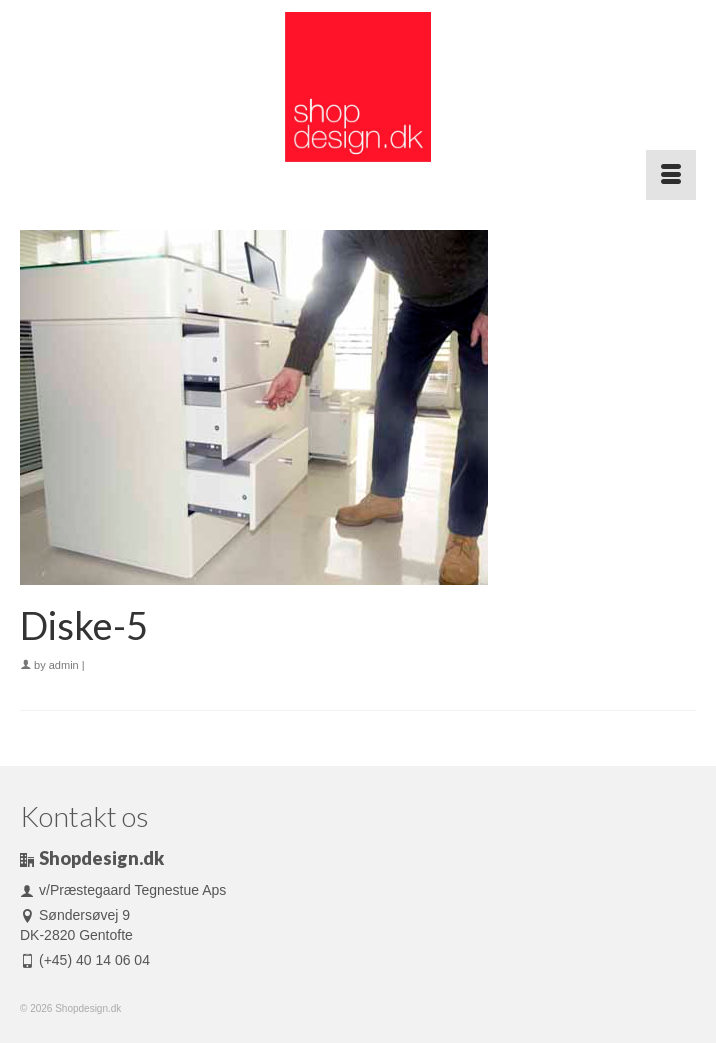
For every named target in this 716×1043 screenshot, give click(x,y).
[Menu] (671, 175)
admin (64, 665)
